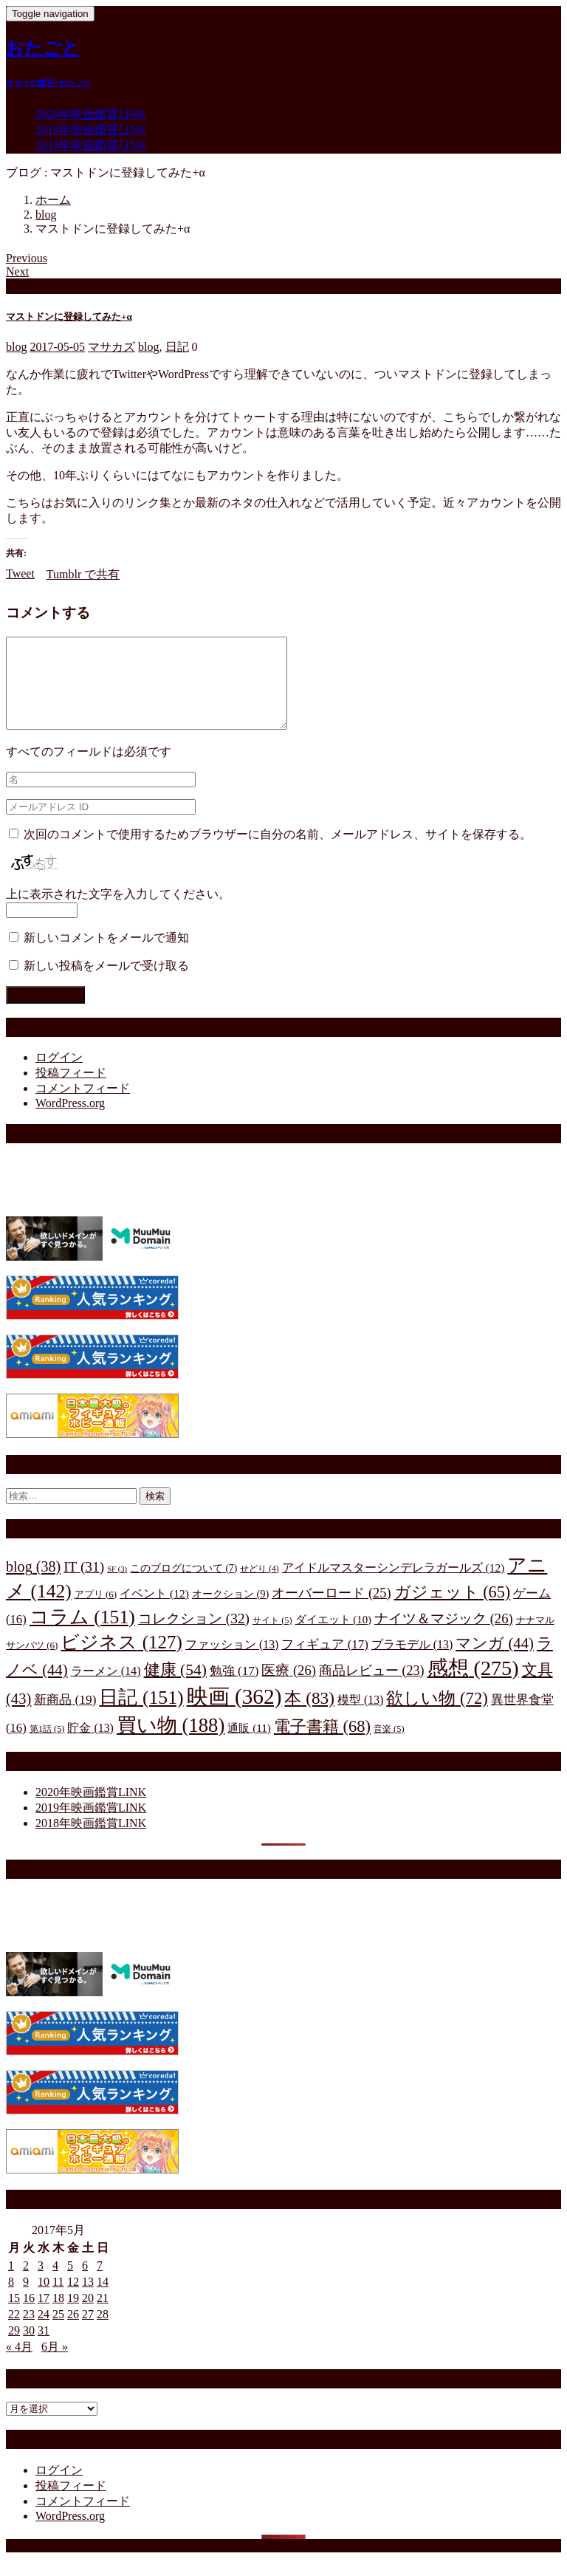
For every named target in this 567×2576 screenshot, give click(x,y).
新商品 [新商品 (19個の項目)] (65, 1717)
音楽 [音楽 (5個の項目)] (389, 1746)
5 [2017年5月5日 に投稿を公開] (70, 2283)
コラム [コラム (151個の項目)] (82, 1634)
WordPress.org (70, 1120)
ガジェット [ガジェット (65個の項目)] (452, 1609)
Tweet (20, 573)
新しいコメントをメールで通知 (106, 955)
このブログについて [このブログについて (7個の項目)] (183, 1586)
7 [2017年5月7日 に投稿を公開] (100, 2283)
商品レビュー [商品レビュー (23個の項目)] (372, 1688)
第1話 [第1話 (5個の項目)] (47, 1746)
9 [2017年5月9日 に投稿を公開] (26, 2299)
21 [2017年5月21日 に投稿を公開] (103, 2315)
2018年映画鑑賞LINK (90, 145)
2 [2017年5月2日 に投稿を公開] (26, 2283)
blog (45, 214)
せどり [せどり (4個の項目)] (259, 1587)
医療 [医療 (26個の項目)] (288, 1688)
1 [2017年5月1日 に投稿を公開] (11, 2283)
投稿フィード (70, 1090)
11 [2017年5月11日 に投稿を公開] (57, 2299)
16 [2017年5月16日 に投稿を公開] (29, 2315)
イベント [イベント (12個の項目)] (154, 1611)
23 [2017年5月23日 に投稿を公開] (29, 2332)
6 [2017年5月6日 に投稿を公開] (85, 2283)
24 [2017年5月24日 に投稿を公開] (43, 2332)
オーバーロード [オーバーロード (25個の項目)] (331, 1610)
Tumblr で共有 (83, 574)
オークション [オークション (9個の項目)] (230, 1611)
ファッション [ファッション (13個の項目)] (231, 1662)
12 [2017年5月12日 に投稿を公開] (73, 2299)
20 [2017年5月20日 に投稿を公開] (88, 2315)
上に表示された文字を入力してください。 (118, 911)
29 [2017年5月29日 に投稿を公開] (14, 2348)
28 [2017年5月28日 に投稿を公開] (103, 2332)
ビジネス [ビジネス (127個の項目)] (121, 1660)
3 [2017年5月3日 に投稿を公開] (41, 2283)
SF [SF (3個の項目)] (117, 1587)
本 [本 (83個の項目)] (309, 1715)
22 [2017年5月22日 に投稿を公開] (14, 2332)
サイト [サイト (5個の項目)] (272, 1638)
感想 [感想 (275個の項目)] (473, 1685)
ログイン (59, 1075)
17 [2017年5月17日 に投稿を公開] (43, 2315)
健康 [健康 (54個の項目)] (175, 1687)
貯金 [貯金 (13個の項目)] (90, 1745)
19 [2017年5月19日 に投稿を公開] (73, 2315)
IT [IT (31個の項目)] (83, 1584)
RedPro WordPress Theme (127, 2563)
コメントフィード (82, 1106)
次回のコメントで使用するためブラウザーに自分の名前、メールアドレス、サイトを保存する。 (278, 852)
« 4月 (19, 2364)
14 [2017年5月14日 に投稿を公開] (103, 2299)
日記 (177, 346)
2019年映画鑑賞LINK (90, 129)
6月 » (54, 2364)
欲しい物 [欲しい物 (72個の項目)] (436, 1716)
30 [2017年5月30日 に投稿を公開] (29, 2348)
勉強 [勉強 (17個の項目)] (234, 1689)
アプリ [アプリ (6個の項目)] (96, 1611)
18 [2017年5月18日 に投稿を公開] (58, 2315)
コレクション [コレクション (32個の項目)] (194, 1636)
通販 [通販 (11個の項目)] (249, 1745)
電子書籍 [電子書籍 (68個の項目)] (322, 1744)
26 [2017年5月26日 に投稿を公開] (73, 2332)
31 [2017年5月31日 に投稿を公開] (43, 2348)
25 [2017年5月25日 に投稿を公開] (58, 2332)
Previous (26, 258)
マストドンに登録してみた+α (69, 316)
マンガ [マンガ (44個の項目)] (495, 1661)
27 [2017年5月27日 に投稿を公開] (88, 2332)
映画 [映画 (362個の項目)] (234, 1714)
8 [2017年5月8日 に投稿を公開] (11, 2299)
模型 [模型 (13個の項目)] (360, 1717)
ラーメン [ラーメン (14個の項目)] (106, 1689)
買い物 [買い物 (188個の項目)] (170, 1743)
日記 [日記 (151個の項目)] (141, 1715)
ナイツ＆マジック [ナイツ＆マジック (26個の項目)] (443, 1636)
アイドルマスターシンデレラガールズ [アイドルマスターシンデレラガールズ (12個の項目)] (393, 1585)
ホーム (53, 199)
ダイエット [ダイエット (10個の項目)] (333, 1637)
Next (17, 271)
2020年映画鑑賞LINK (90, 114)
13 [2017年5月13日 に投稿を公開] (88, 2299)
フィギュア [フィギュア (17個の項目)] (324, 1662)
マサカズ (111, 346)
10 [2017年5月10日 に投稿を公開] (43, 2299)
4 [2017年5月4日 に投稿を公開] (55, 2283)
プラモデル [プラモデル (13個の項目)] (412, 1662)
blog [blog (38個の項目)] (33, 1584)
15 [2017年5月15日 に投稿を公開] (14, 2315)
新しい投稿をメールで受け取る (106, 983)
